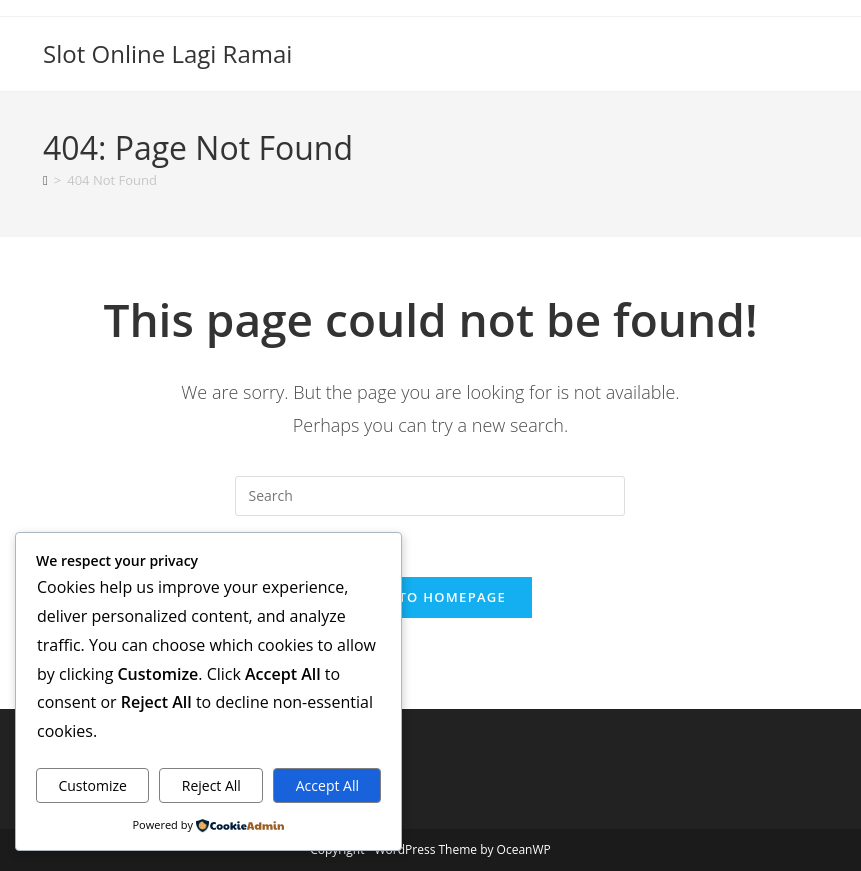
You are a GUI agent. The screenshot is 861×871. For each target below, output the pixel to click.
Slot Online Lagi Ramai (167, 53)
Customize (92, 785)
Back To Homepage (430, 597)
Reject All (211, 785)
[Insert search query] (430, 496)
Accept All (327, 785)
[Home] (45, 180)
